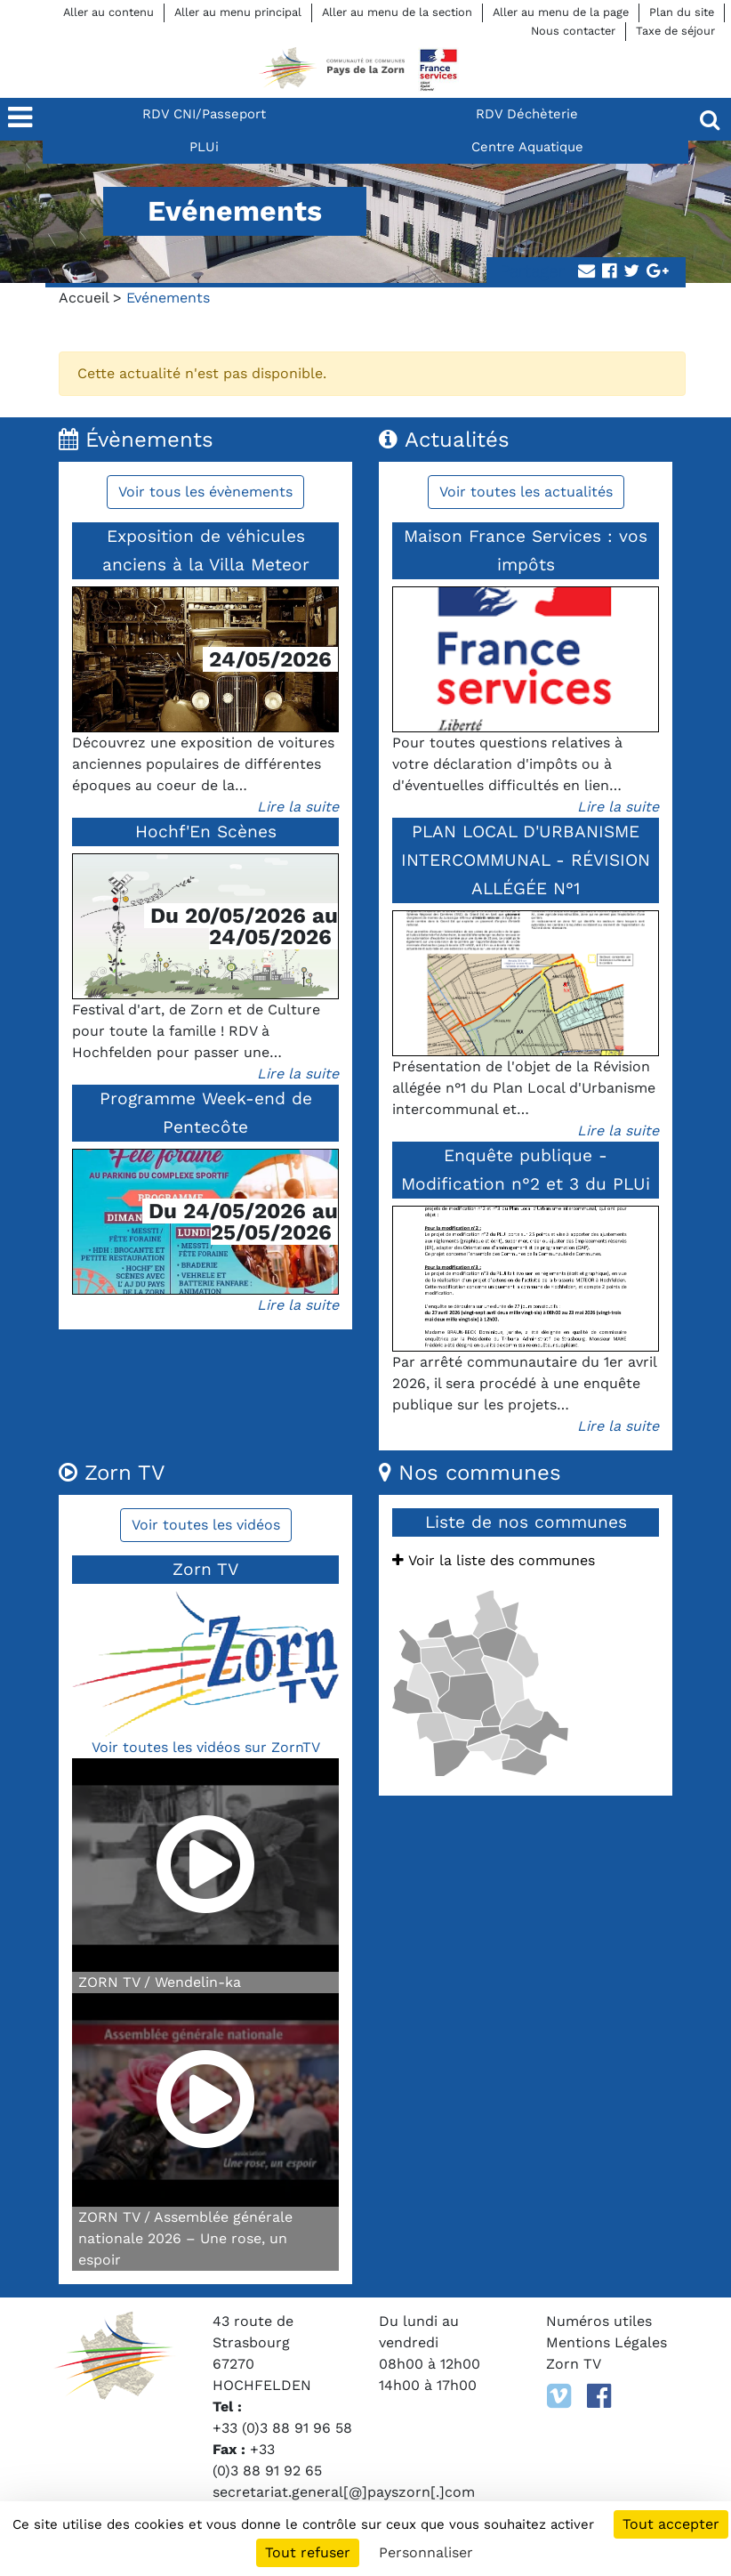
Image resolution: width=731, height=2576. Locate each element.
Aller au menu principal (237, 12)
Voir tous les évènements (205, 491)
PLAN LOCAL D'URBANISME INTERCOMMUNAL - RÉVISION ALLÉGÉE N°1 (525, 860)
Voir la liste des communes (493, 1560)
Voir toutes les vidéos (206, 1524)
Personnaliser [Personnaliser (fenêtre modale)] (426, 2552)
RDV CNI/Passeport (204, 114)
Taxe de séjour (675, 30)
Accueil (83, 297)
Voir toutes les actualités (526, 491)
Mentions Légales (606, 2342)
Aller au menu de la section (397, 12)
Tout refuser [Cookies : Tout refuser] (307, 2552)
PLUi (204, 147)
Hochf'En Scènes (206, 831)
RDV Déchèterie (527, 114)
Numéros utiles (599, 2321)
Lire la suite (298, 806)
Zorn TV (573, 2363)
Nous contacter (573, 30)
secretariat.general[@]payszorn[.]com (344, 2491)
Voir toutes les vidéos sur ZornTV (206, 1747)
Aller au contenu (108, 12)
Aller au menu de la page (561, 12)
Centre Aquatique (527, 147)
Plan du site (681, 12)
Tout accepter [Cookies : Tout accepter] (671, 2523)
